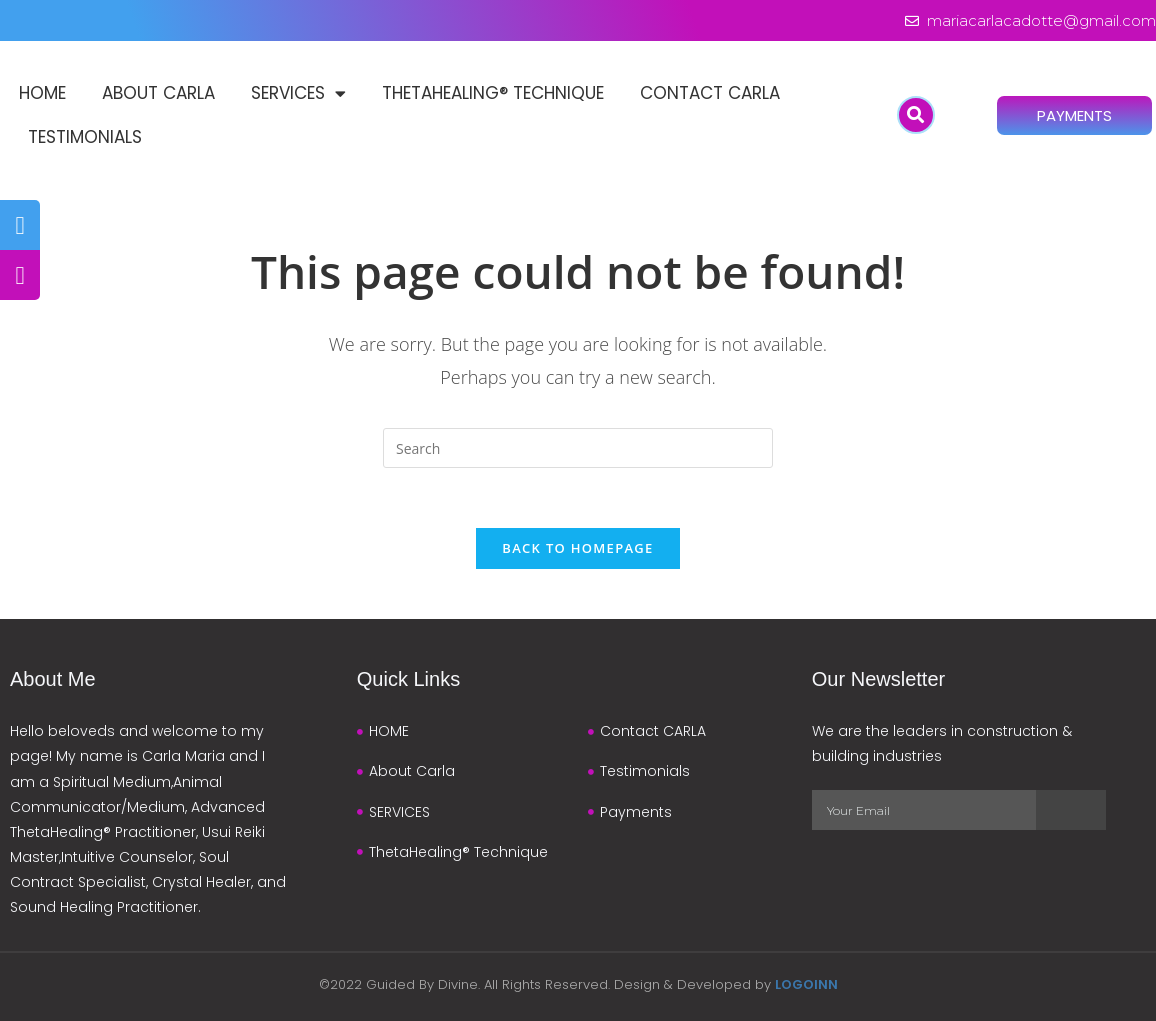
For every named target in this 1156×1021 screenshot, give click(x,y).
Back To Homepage (577, 548)
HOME (42, 93)
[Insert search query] (578, 448)
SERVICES (298, 93)
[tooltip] (20, 225)
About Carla (158, 93)
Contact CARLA (710, 93)
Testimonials (85, 137)
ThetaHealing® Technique (493, 93)
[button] (916, 115)
